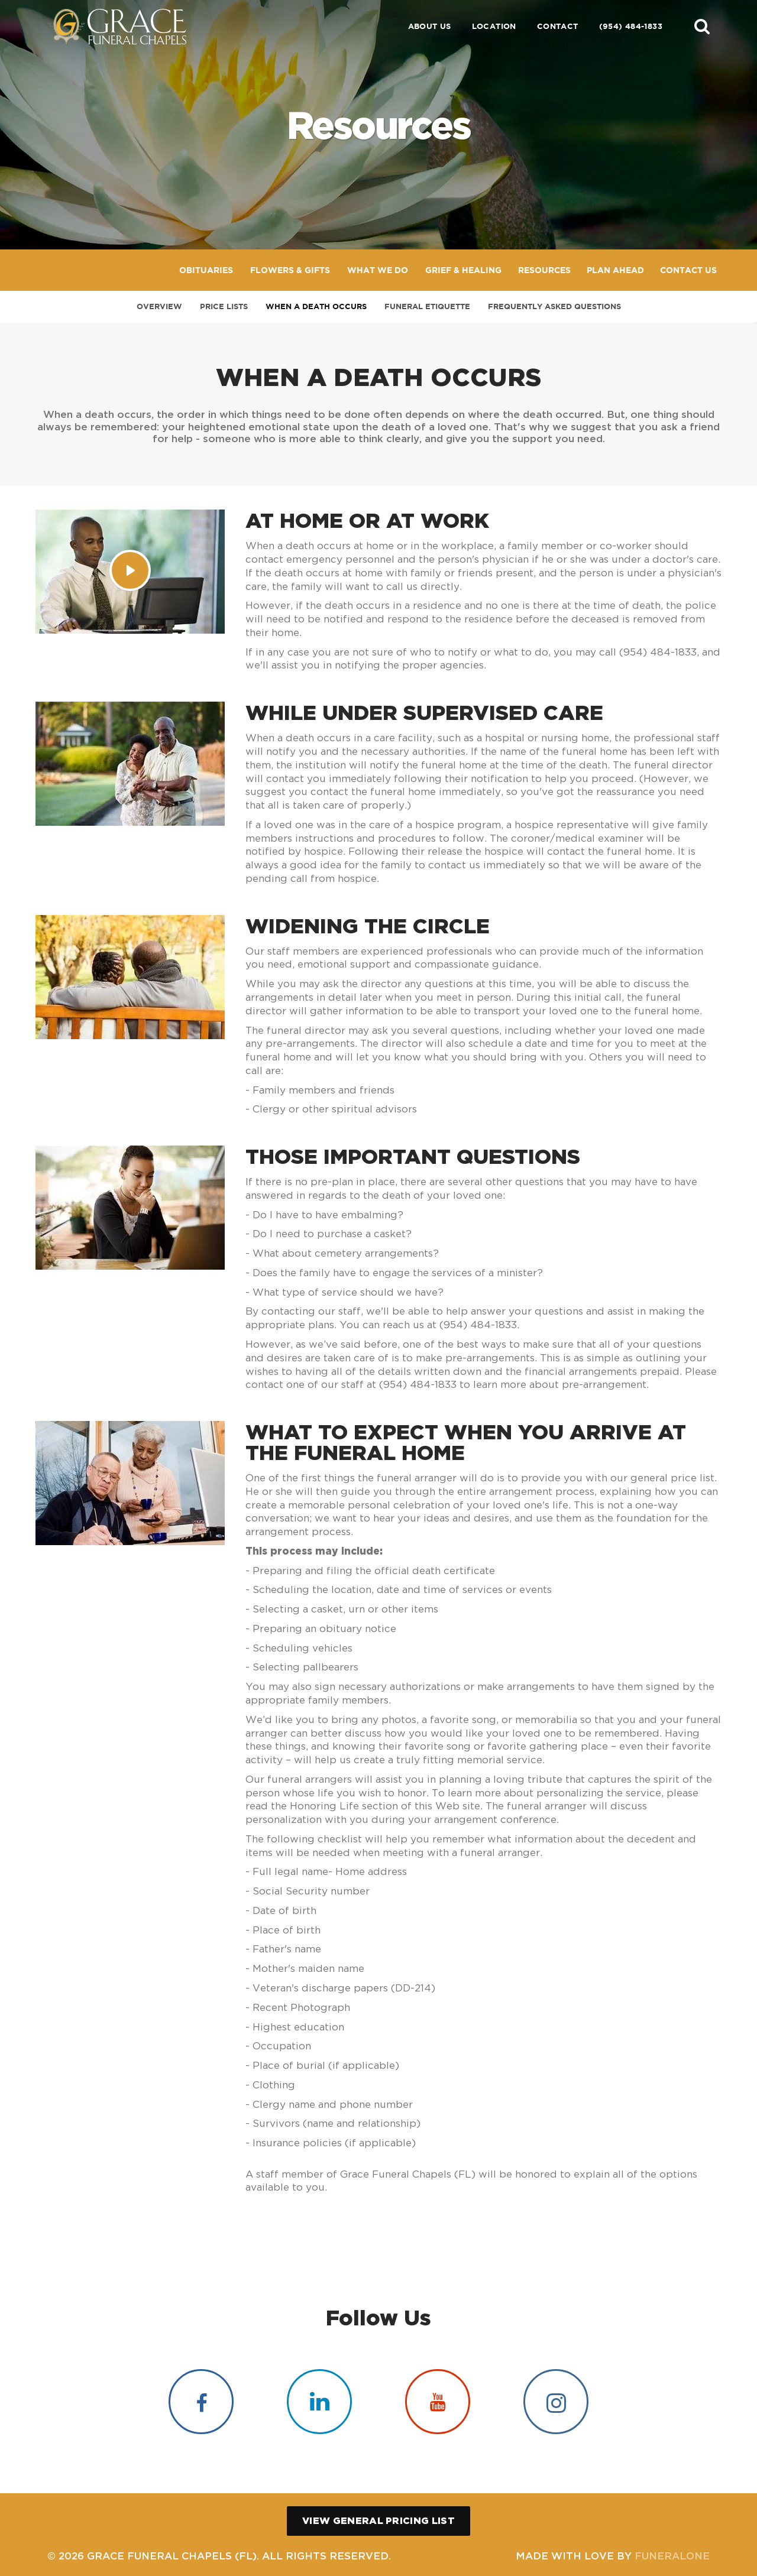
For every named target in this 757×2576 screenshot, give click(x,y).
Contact (557, 26)
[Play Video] (130, 570)
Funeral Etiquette (427, 306)
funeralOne (672, 2555)
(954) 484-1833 (630, 26)
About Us (429, 26)
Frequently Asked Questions (554, 306)
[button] (702, 26)
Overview (159, 306)
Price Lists (224, 306)
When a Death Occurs (316, 306)
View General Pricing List (378, 2520)
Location (494, 26)
